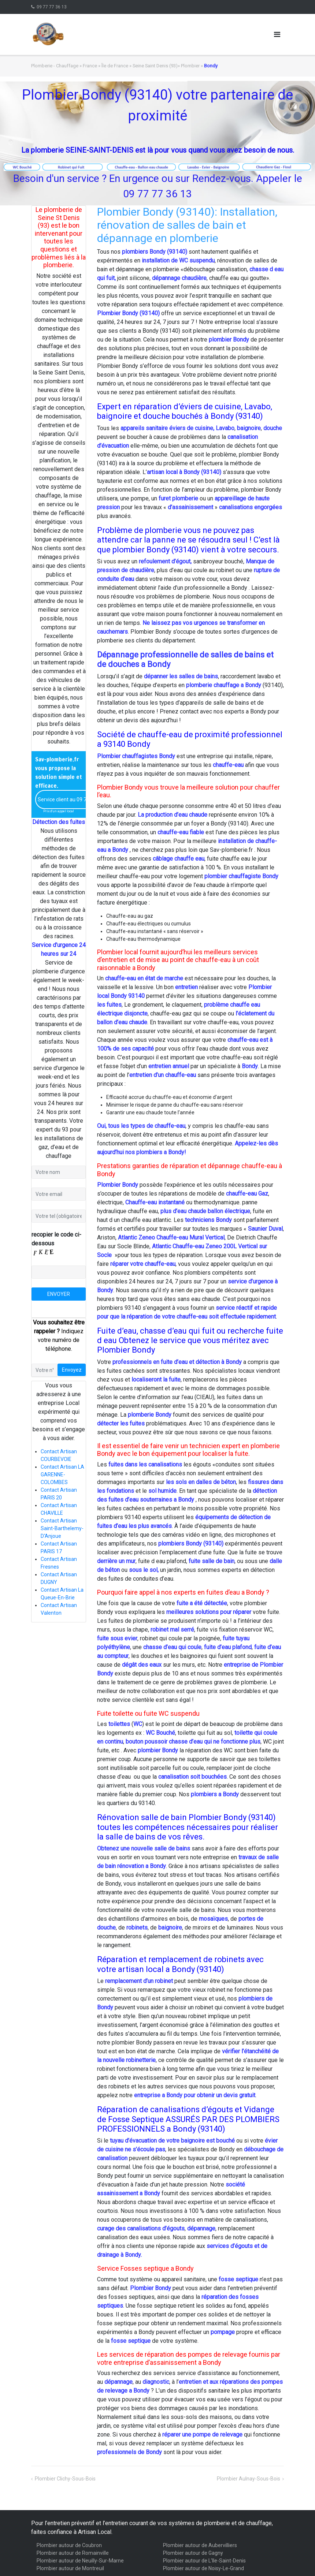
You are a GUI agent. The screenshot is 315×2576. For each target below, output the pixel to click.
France (90, 65)
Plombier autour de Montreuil (70, 2568)
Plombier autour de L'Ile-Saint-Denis (204, 2561)
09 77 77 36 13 (52, 7)
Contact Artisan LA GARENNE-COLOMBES (62, 1474)
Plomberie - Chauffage (54, 65)
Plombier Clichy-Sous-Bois (65, 2479)
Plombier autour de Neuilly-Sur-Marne (80, 2561)
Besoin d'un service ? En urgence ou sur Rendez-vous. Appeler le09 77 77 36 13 (157, 186)
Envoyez (72, 1370)
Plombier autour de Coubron (69, 2545)
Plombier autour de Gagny (193, 2553)
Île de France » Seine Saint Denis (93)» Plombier (150, 65)
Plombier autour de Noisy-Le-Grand (203, 2568)
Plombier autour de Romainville (73, 2553)
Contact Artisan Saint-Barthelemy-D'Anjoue (62, 1528)
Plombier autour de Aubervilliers (200, 2545)
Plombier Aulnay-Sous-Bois (248, 2479)
